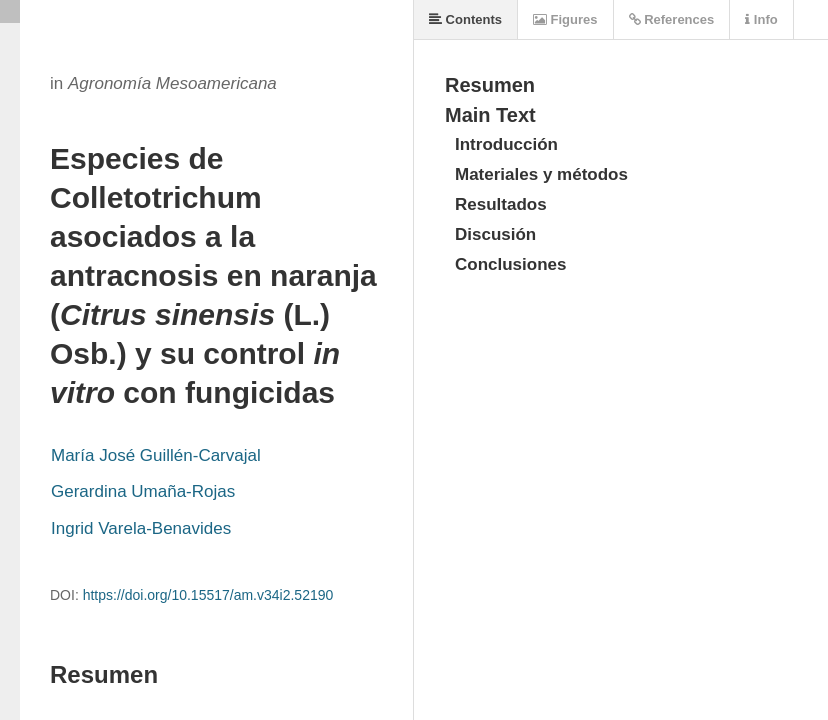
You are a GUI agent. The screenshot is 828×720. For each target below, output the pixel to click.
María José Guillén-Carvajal (156, 455)
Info (761, 19)
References (672, 19)
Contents (465, 19)
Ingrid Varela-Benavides (141, 528)
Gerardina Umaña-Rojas (143, 491)
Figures (565, 19)
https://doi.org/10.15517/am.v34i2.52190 (208, 595)
